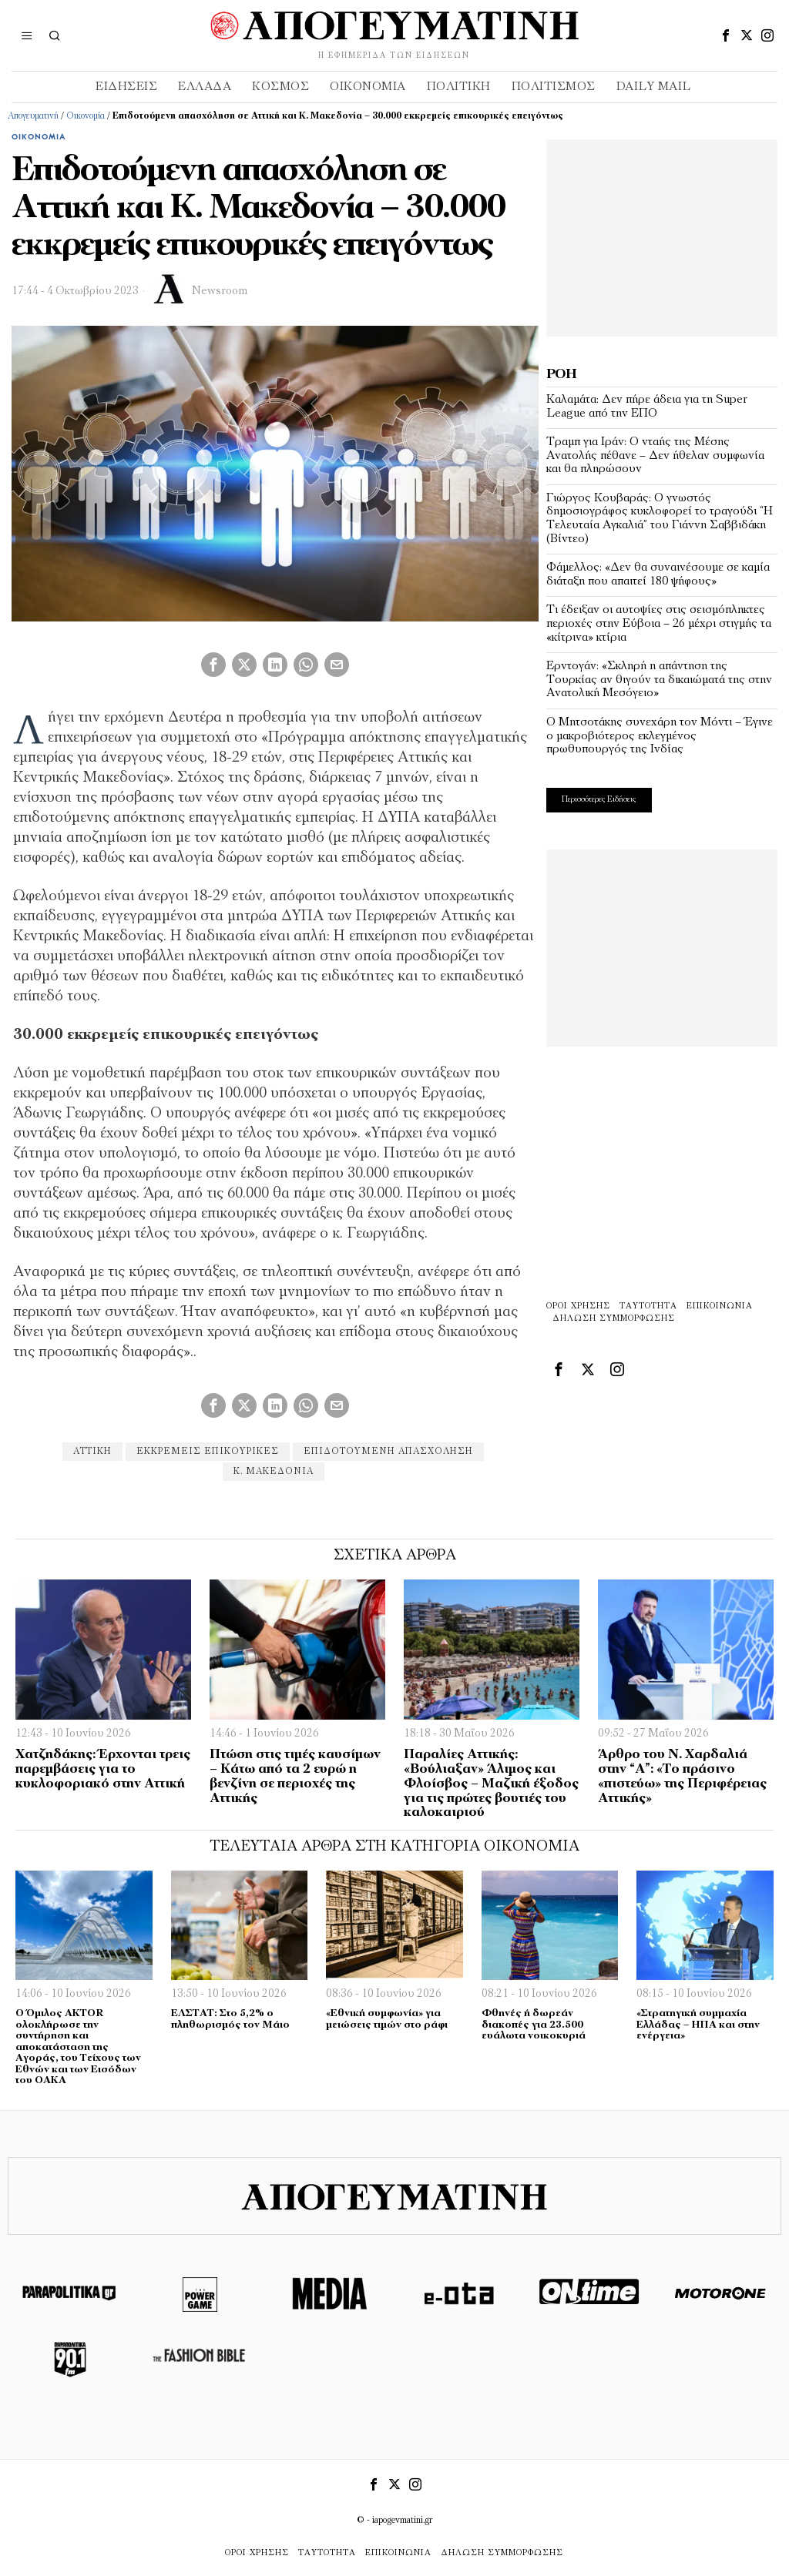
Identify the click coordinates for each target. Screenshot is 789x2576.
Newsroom (219, 291)
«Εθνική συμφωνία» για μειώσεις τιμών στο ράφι (387, 2019)
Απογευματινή (33, 116)
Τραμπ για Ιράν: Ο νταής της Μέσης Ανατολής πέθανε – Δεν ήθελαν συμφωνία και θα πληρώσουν (655, 455)
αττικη (92, 1451)
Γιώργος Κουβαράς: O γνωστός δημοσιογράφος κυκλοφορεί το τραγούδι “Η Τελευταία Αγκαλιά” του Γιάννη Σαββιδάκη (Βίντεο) (659, 518)
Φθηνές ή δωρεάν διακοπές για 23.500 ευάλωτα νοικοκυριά (534, 2024)
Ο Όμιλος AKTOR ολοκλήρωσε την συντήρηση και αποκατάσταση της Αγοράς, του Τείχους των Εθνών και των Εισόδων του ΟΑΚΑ (78, 2046)
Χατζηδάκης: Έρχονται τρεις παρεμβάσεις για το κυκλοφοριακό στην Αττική (102, 1769)
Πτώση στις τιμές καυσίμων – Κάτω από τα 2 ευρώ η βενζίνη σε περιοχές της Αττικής (295, 1776)
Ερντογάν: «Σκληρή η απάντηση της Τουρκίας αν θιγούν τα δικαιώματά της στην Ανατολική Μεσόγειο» (659, 679)
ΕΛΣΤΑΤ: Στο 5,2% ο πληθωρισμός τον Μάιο (230, 2019)
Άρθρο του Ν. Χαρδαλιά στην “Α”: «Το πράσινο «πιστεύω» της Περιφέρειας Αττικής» (682, 1776)
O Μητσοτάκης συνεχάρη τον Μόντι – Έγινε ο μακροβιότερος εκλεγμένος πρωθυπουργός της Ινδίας (659, 735)
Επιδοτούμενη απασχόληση (388, 1451)
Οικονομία (85, 116)
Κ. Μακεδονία (273, 1471)
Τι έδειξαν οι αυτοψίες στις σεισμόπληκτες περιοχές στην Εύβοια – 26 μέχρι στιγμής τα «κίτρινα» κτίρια (658, 623)
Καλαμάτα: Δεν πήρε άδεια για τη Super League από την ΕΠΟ (646, 407)
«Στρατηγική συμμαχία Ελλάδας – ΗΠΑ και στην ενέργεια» (698, 2024)
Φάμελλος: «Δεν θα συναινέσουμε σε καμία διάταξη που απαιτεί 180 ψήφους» (658, 574)
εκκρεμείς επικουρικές (207, 1451)
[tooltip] (726, 35)
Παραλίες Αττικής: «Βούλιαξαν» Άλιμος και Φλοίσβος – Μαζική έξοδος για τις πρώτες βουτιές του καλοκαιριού (491, 1783)
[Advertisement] (661, 235)
